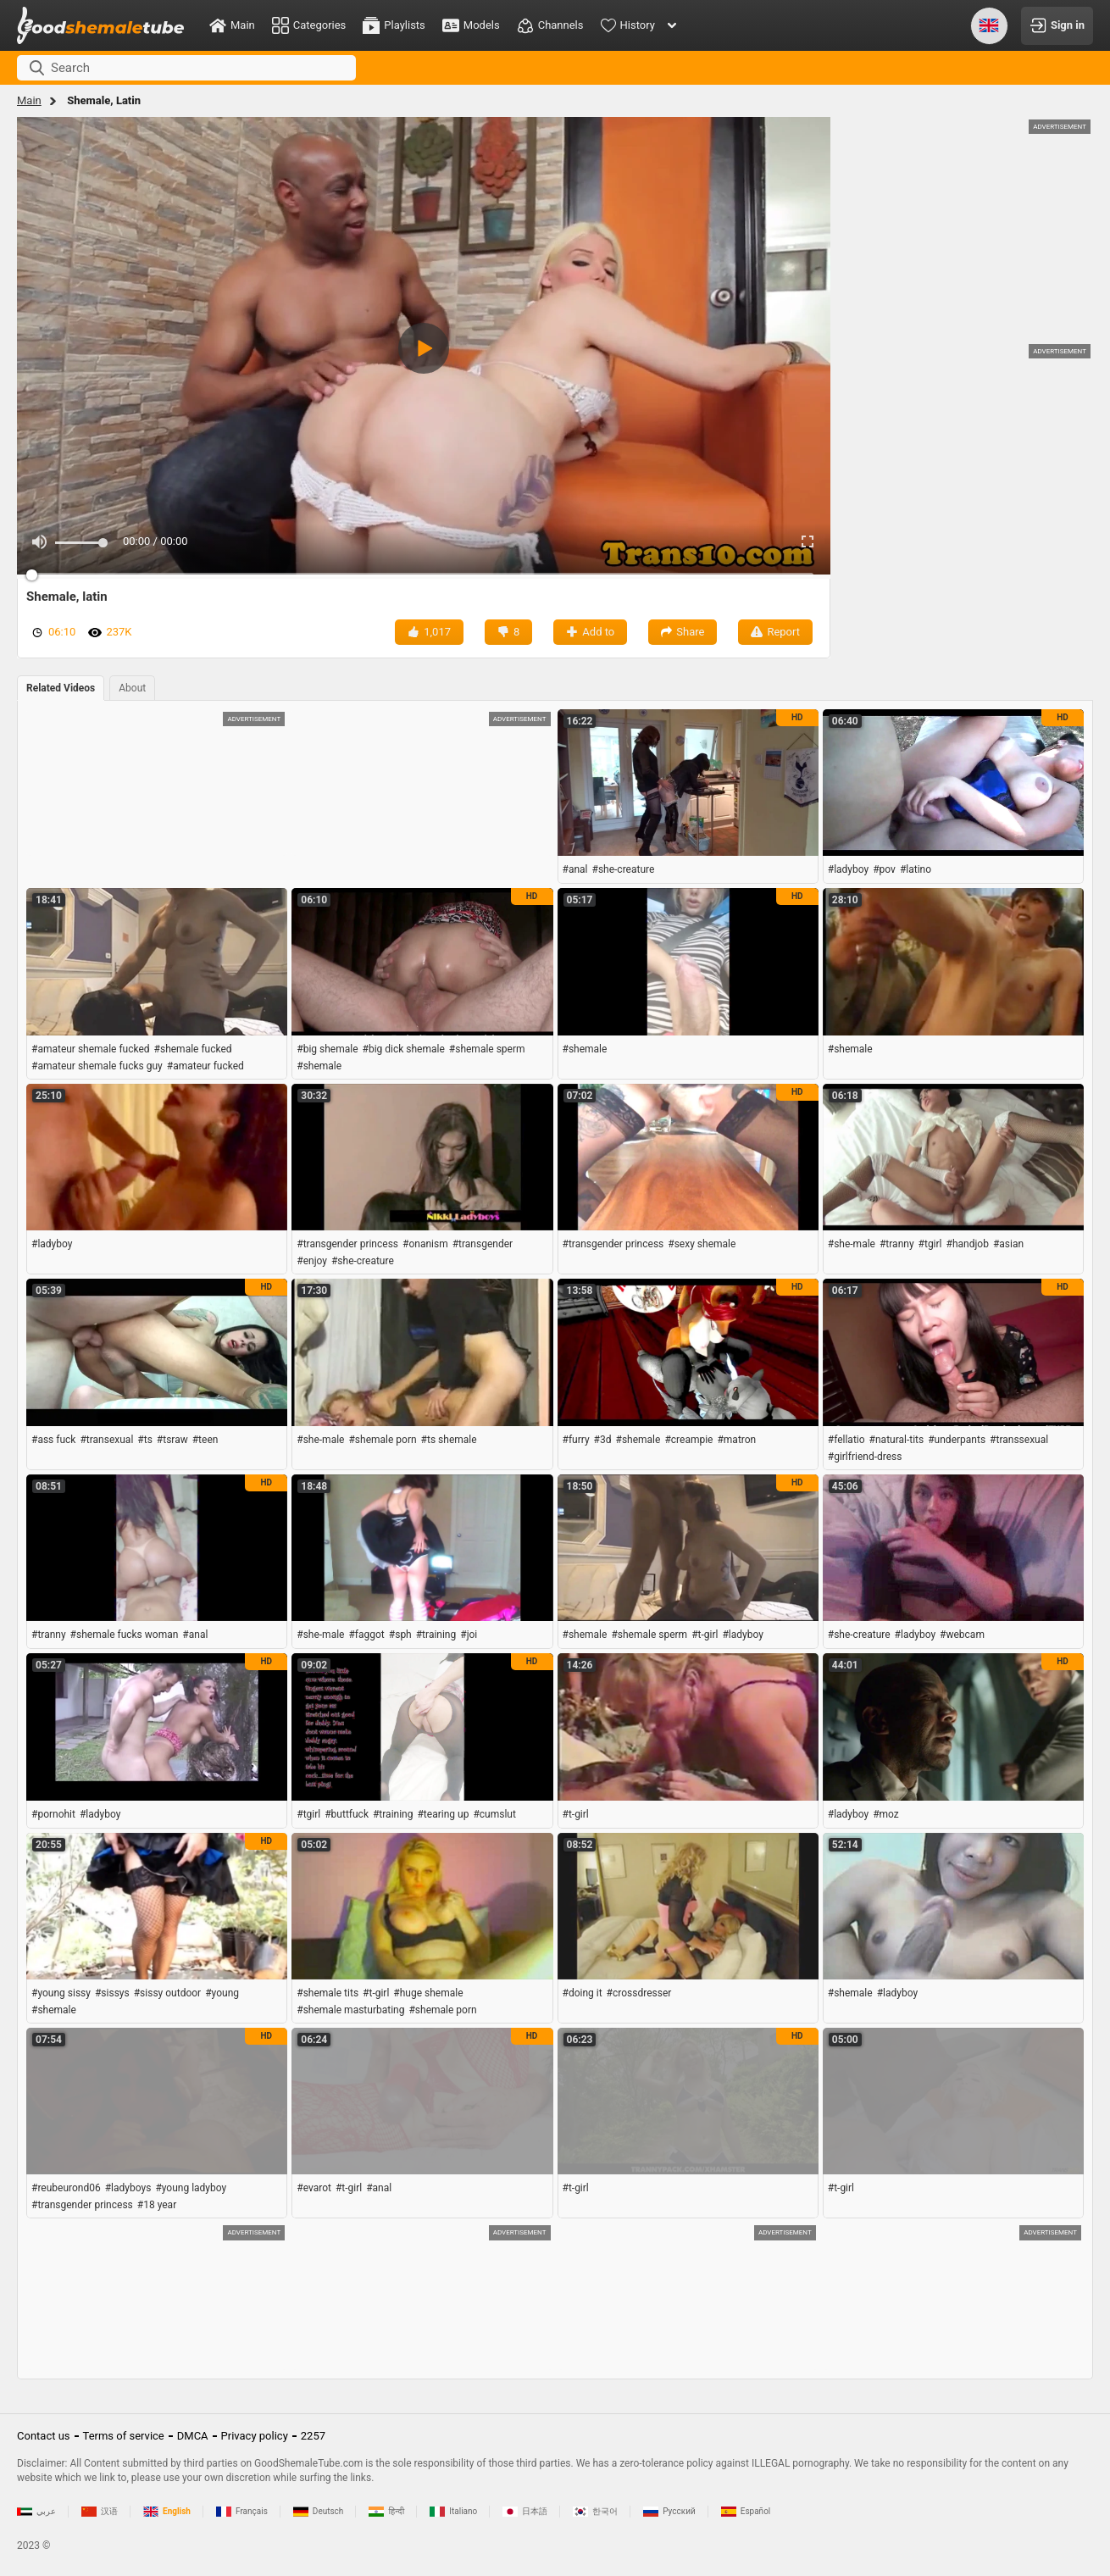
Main (29, 100)
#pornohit (53, 1814)
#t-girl (704, 1635)
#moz (886, 1814)
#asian (1008, 1244)
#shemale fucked (193, 1049)
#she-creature (623, 869)
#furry (576, 1440)
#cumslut (494, 1814)
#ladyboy (848, 869)
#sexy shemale (701, 1244)
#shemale (319, 1066)
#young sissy (61, 1993)
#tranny (897, 1244)
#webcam (962, 1635)
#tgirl (930, 1244)
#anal (575, 869)
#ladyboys (128, 2188)
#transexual (106, 1440)
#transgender (482, 1244)
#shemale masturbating (350, 2010)
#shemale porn (382, 1440)
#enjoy (312, 1261)
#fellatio (846, 1440)
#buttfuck (347, 1814)
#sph (400, 1635)
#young (222, 1993)
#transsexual (1019, 1440)
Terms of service (123, 2435)
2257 (313, 2435)
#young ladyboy (190, 2188)
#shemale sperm (487, 1049)
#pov (884, 869)
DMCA (192, 2435)
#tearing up (443, 1814)
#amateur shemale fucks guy (97, 1066)
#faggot (366, 1635)
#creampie (688, 1440)
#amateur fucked (205, 1066)
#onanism (425, 1244)
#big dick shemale (404, 1049)
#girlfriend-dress (865, 1457)
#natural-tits (896, 1440)
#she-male (851, 1244)
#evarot (314, 2188)
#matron (736, 1440)
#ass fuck (53, 1440)
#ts (145, 1440)
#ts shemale (449, 1440)
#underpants (956, 1440)
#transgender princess (347, 1244)
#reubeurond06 (66, 2188)
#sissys (112, 1993)
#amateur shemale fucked (90, 1049)
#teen (205, 1440)
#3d (603, 1440)
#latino (915, 869)
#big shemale (327, 1049)
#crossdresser (639, 1993)
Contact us (43, 2435)
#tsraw (172, 1440)
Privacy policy (254, 2435)
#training (436, 1635)
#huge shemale (428, 1993)
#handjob (967, 1244)
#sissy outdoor (167, 1993)
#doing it (582, 1993)
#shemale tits (327, 1993)
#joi (468, 1635)
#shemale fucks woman (124, 1635)
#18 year (156, 2205)
